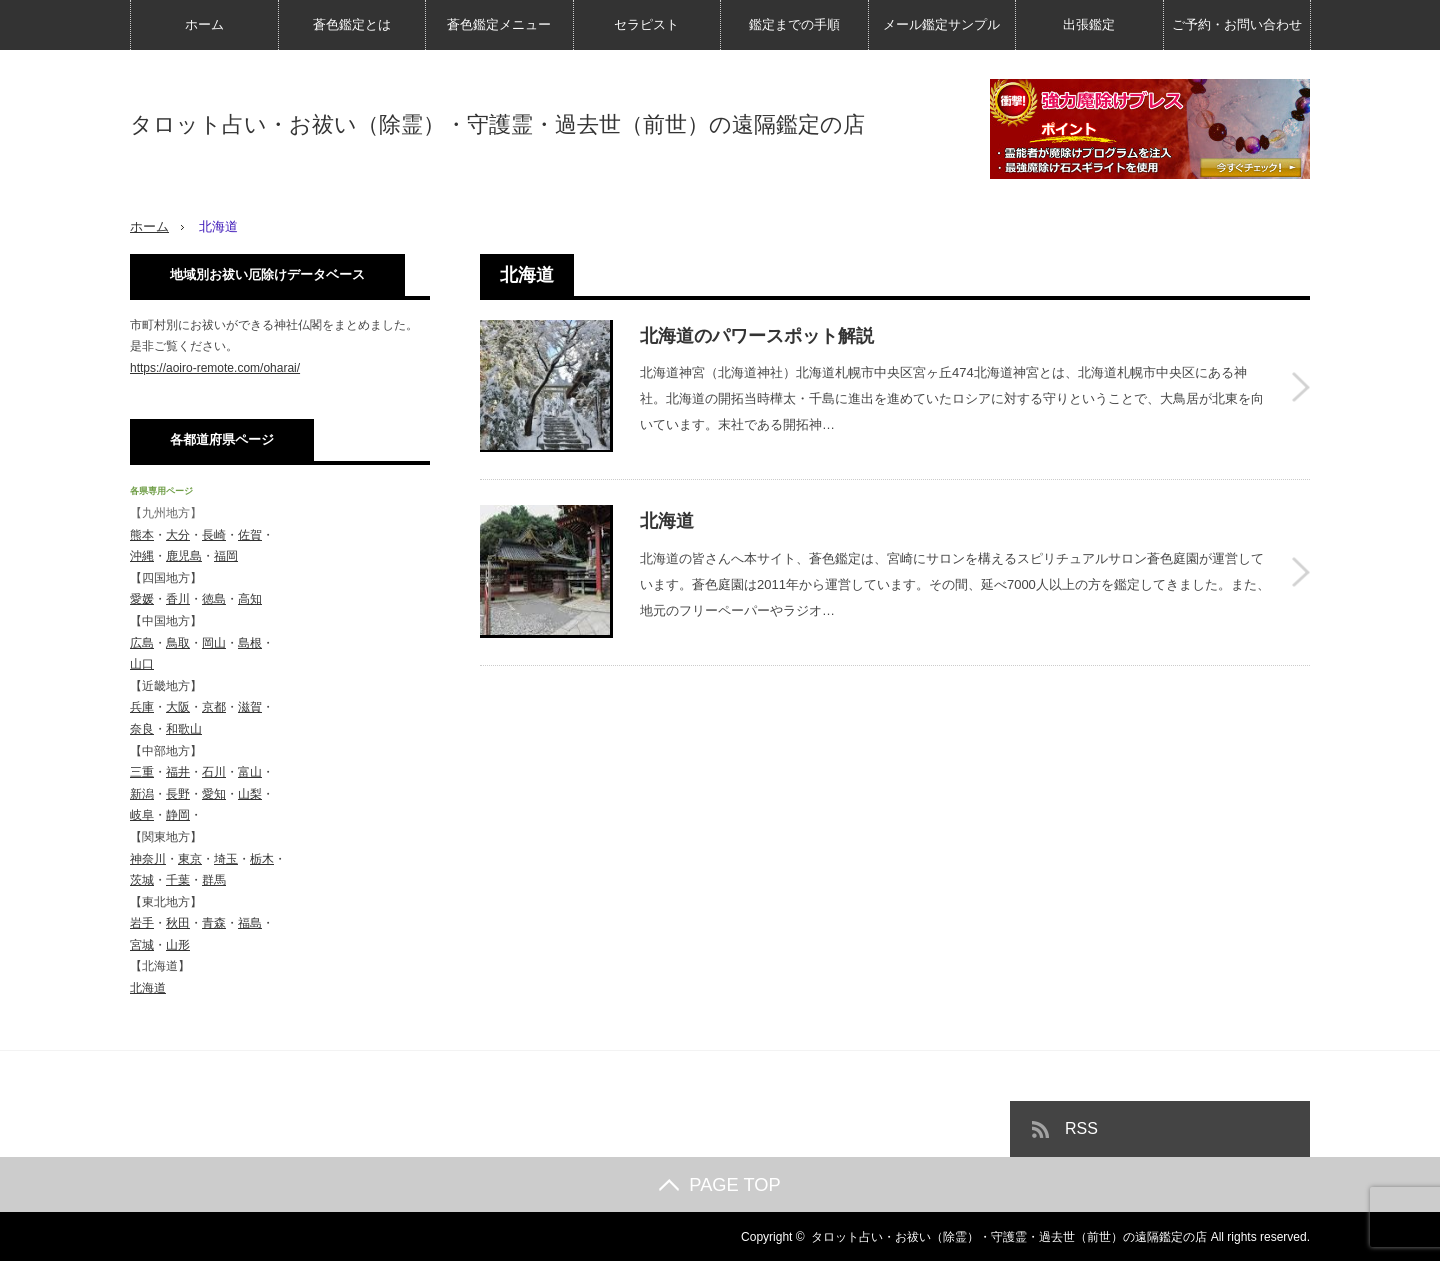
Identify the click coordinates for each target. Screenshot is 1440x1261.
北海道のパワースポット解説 (757, 335)
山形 (178, 944)
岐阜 (142, 815)
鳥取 (178, 642)
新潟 (142, 793)
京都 (214, 707)
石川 (214, 772)
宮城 (142, 944)
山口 (142, 664)
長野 (178, 793)
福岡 (226, 556)
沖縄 (142, 556)
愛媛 (142, 599)
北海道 (667, 516)
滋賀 (250, 707)
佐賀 (250, 534)
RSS (1081, 1127)
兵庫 (142, 707)
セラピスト (646, 24)
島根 (250, 642)
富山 (250, 772)
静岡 (178, 815)
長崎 (214, 534)
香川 (178, 599)
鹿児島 (184, 556)
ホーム (204, 24)
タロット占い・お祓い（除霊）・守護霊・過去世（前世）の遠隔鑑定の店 (497, 125)
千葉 (178, 879)
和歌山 (184, 728)
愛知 (214, 793)
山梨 (250, 793)
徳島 (214, 599)
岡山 (214, 642)
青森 (214, 923)
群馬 (214, 879)
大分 (178, 534)
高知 (250, 599)
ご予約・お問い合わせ (1237, 24)
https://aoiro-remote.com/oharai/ (215, 367)
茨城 (142, 879)
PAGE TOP (719, 1183)
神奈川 (148, 858)
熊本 (142, 534)
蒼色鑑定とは (352, 24)
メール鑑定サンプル (941, 24)
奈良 (142, 728)
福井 (178, 772)
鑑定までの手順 (794, 24)
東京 (190, 858)
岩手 (142, 923)
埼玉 (226, 858)
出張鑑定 (1089, 24)
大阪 (178, 707)
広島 (142, 642)
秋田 (178, 923)
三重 (142, 772)
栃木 (262, 858)
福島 (250, 923)
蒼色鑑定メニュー (499, 24)
